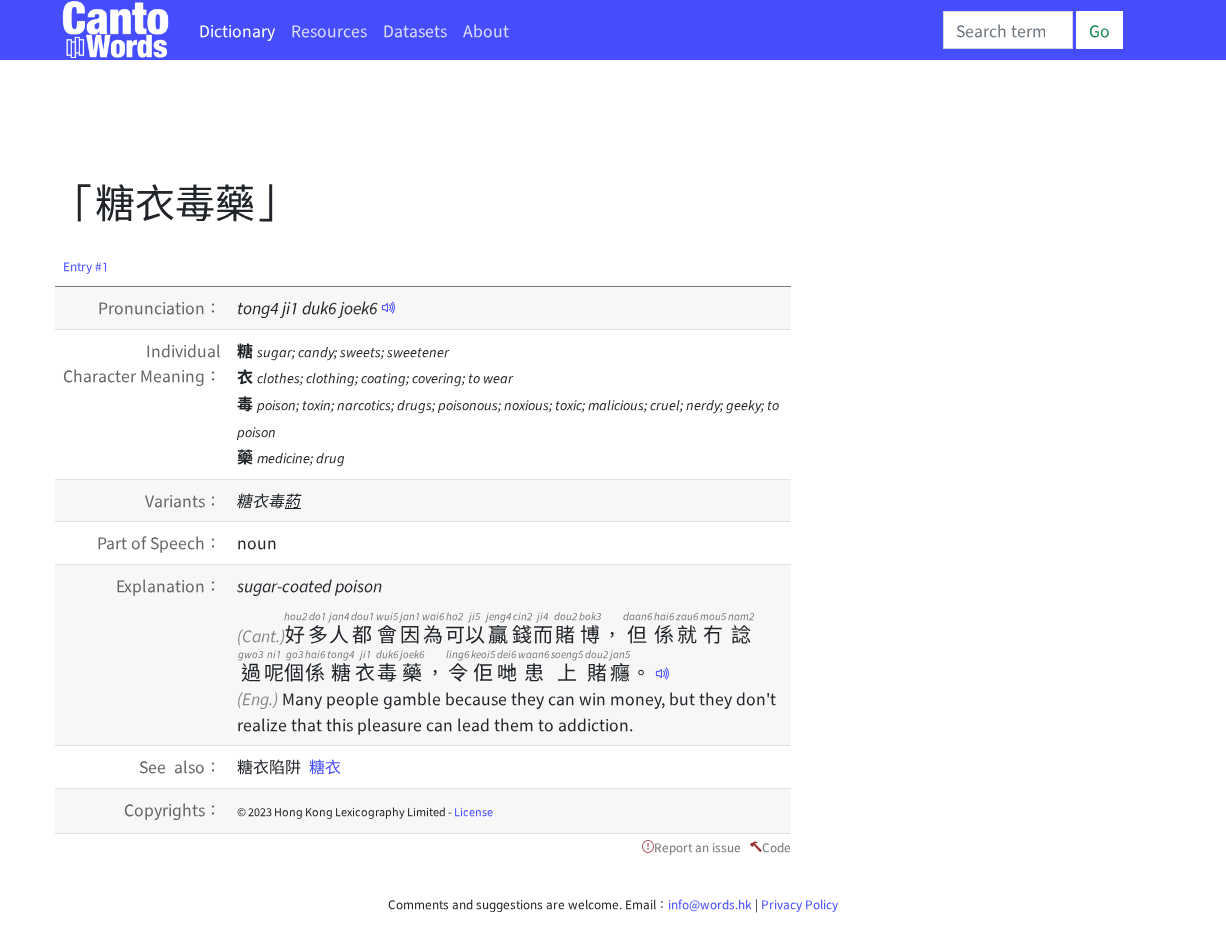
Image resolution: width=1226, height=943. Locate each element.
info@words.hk (710, 903)
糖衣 (325, 766)
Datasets (415, 30)
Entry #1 (86, 265)
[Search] (1008, 30)
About (486, 30)
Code (776, 846)
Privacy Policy (799, 903)
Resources (329, 30)
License (473, 811)
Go (1099, 30)
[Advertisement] (419, 125)
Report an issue (697, 846)
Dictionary (237, 30)
